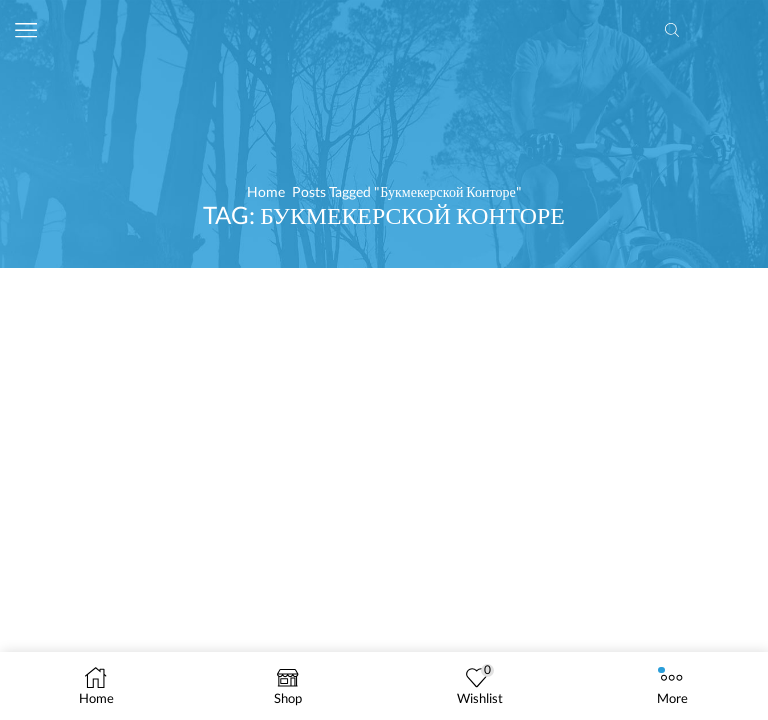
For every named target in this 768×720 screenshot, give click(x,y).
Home (266, 191)
